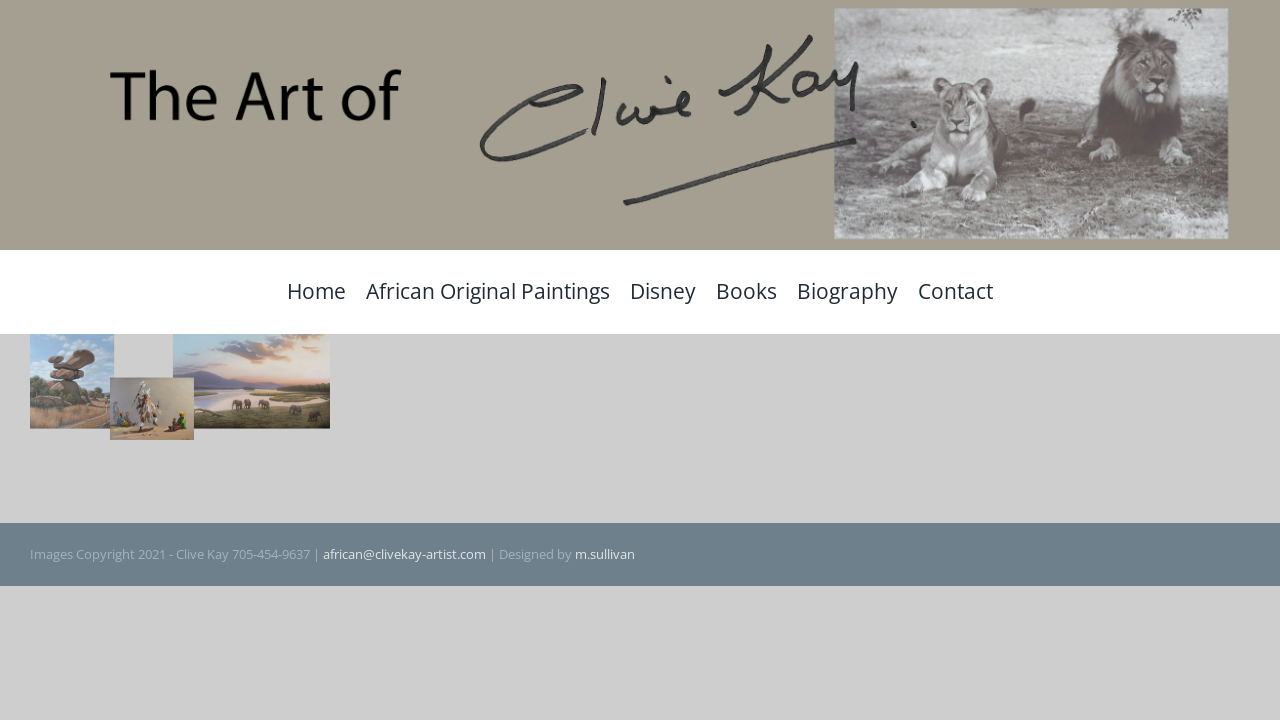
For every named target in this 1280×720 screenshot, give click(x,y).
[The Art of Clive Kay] (640, 11)
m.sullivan (605, 554)
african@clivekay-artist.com (404, 554)
